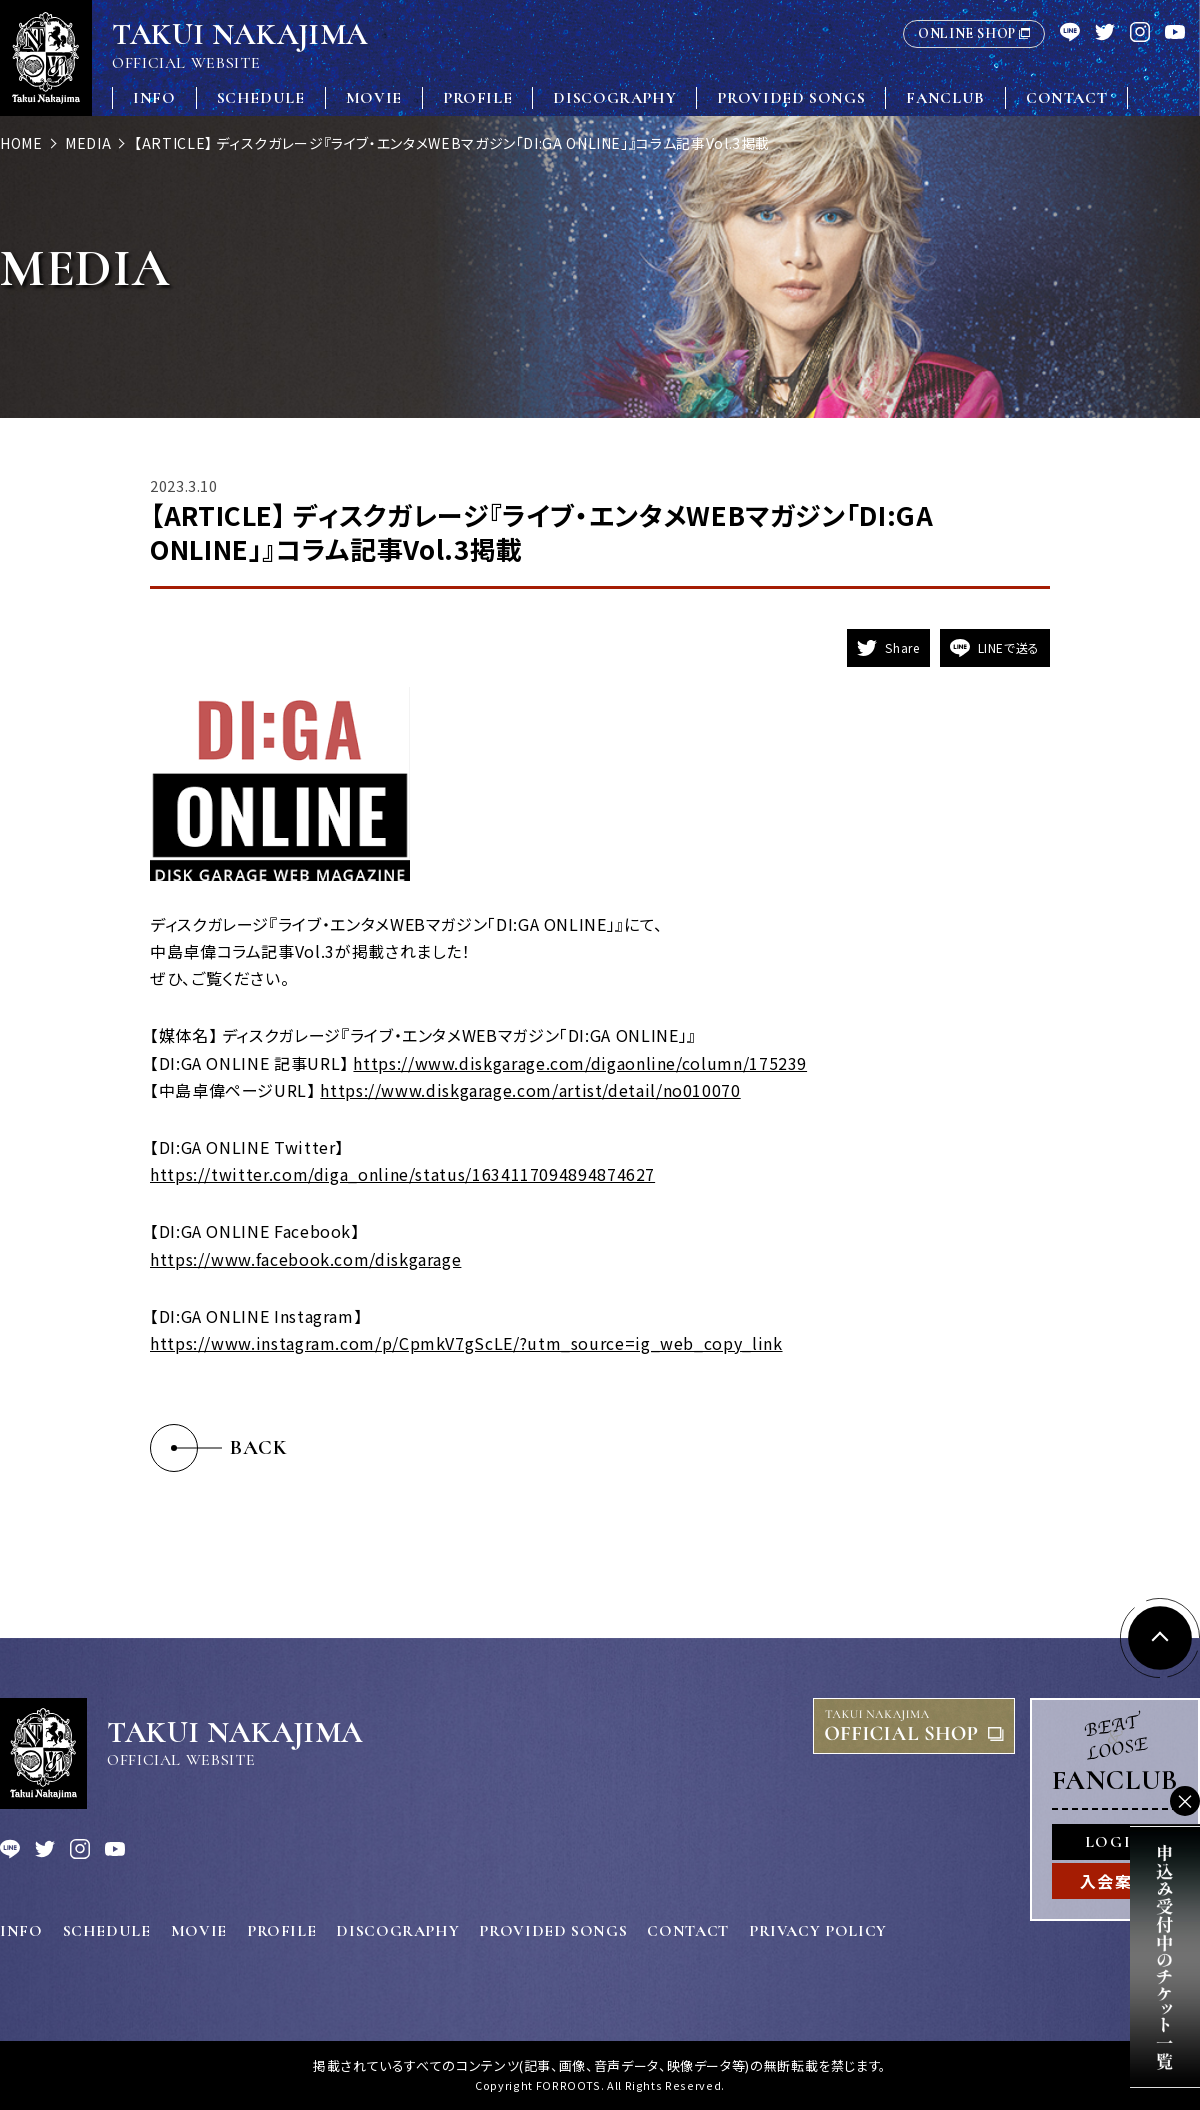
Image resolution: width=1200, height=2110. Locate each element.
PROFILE (477, 98)
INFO (154, 98)
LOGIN (1115, 1842)
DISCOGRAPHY (614, 98)
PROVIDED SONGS (791, 98)
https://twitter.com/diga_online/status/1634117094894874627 (402, 1174)
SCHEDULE (261, 98)
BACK (259, 1447)
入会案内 (1115, 1881)
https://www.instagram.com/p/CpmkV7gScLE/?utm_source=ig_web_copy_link (466, 1343)
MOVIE (374, 98)
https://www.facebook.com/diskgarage (305, 1259)
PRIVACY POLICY (818, 1931)
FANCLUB (945, 98)
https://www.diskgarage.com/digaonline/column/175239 (580, 1063)
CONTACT (1066, 98)
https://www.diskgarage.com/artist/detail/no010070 (530, 1090)
